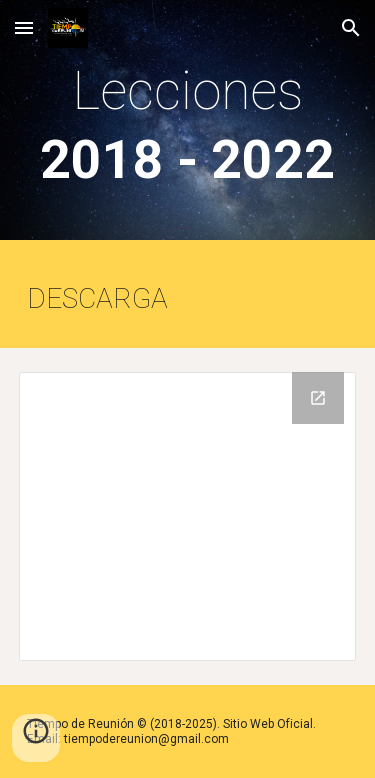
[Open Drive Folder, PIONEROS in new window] (318, 398)
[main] (188, 124)
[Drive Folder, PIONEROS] (188, 516)
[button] (24, 27)
